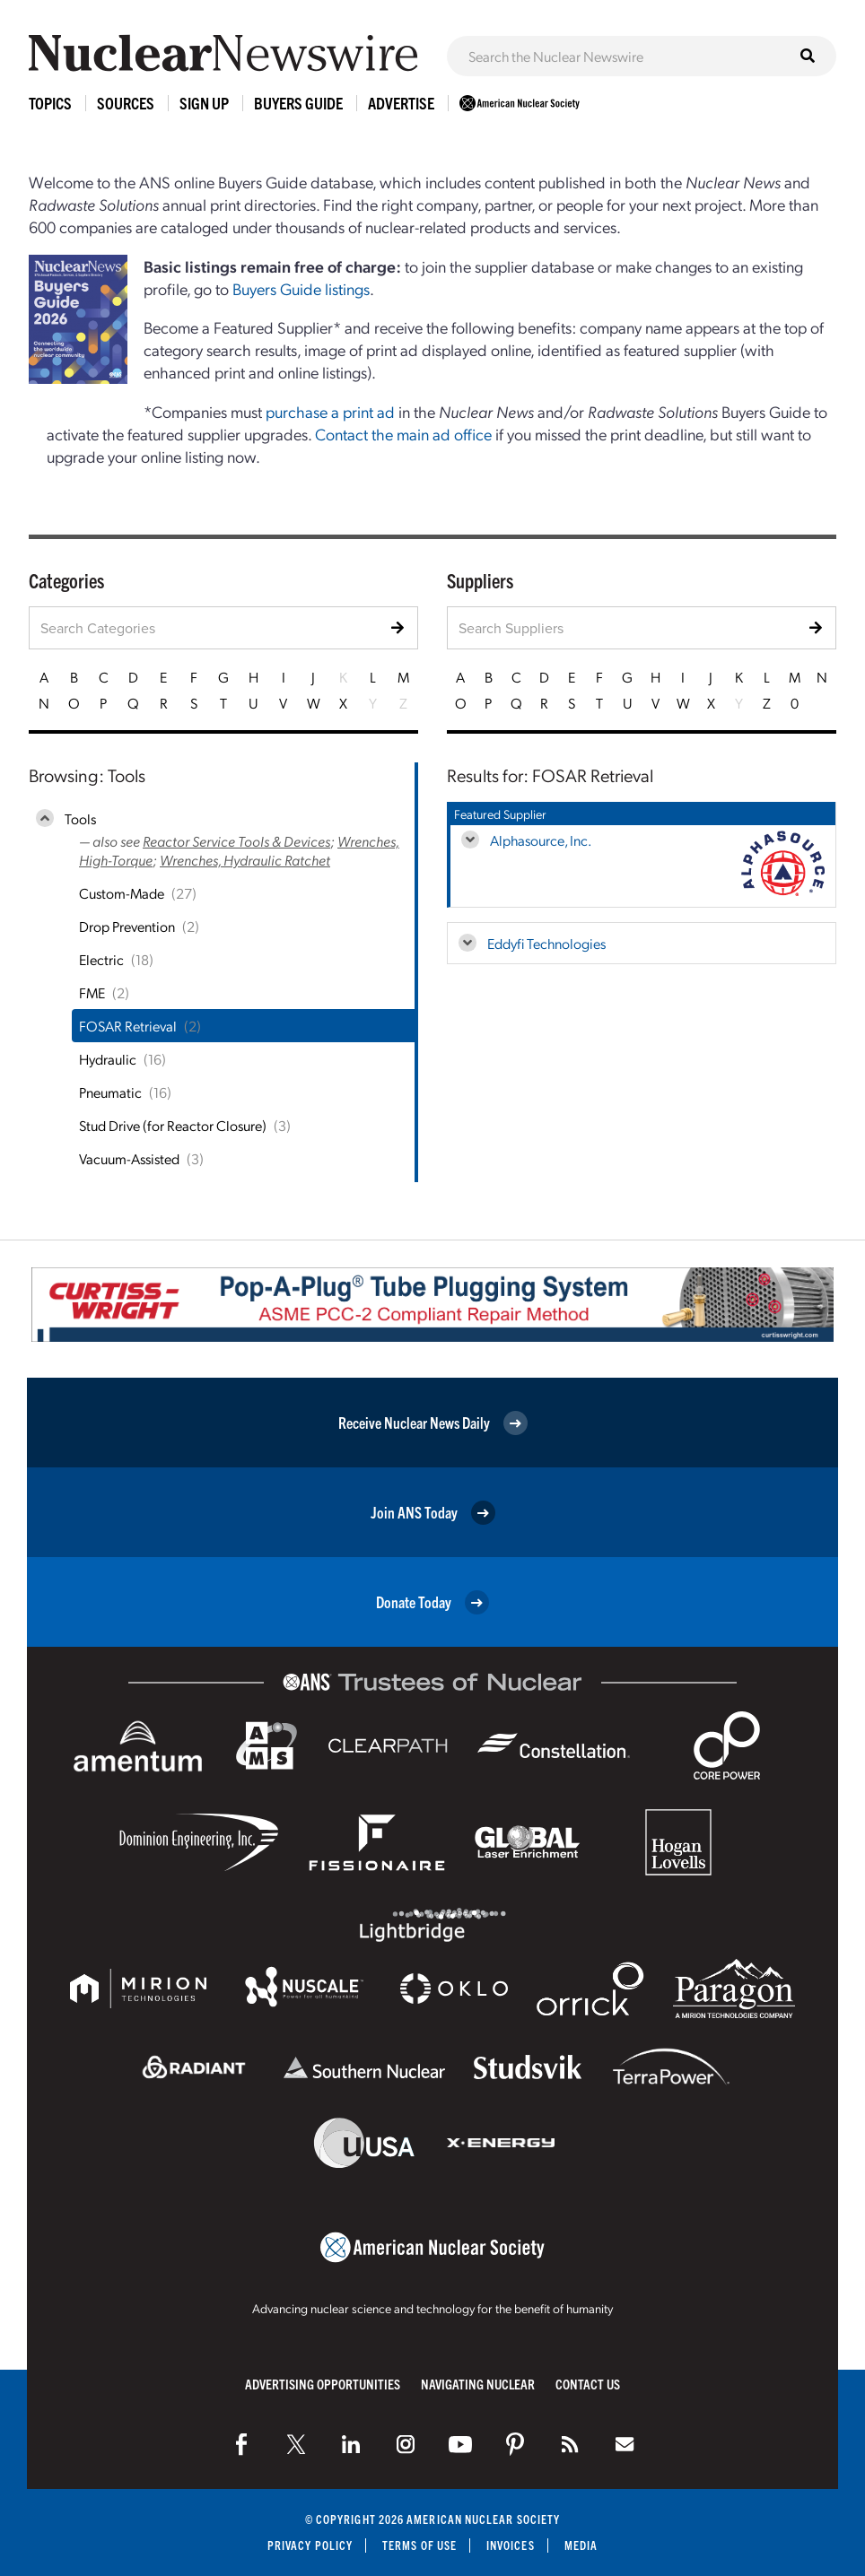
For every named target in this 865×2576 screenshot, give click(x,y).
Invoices (510, 2545)
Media (581, 2545)
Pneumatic (110, 1092)
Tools (80, 818)
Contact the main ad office (403, 433)
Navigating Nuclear (478, 2383)
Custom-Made (121, 892)
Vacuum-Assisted (129, 1158)
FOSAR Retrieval (128, 1025)
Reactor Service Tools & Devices (236, 840)
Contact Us (587, 2383)
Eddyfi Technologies (546, 943)
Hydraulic (107, 1058)
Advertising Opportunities (322, 2383)
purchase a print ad (330, 411)
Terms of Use (419, 2545)
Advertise (401, 102)
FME (92, 992)
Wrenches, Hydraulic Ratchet (245, 859)
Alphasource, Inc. (540, 840)
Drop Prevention (127, 926)
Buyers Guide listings (301, 288)
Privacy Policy (310, 2545)
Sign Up (204, 102)
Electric (101, 959)
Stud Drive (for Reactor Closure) (172, 1125)
